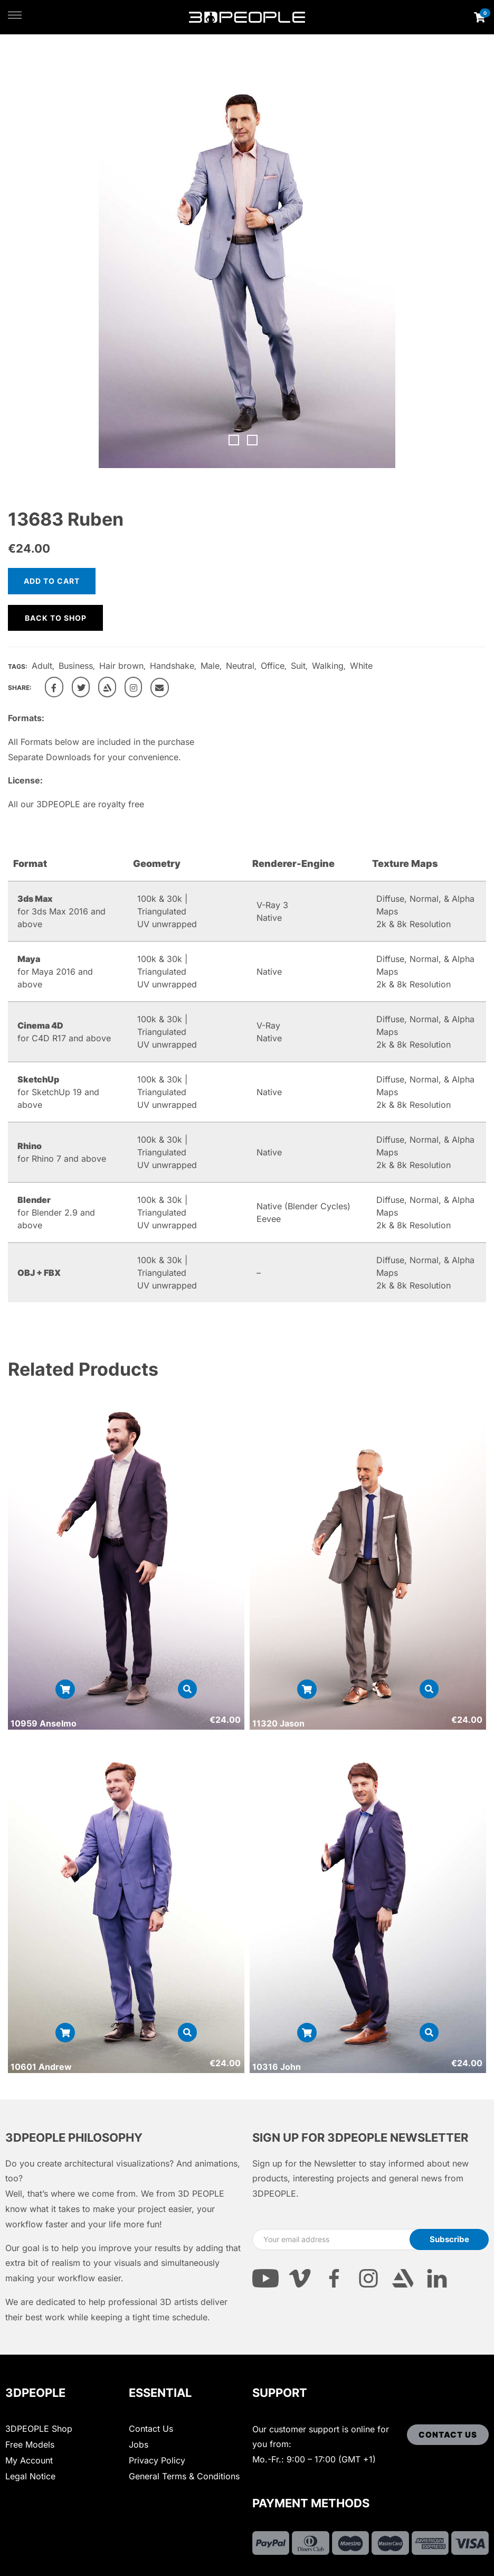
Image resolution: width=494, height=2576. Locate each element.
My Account (29, 2460)
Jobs (138, 2444)
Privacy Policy (157, 2460)
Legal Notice (30, 2476)
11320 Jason (278, 1723)
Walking (328, 665)
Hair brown (121, 665)
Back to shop (56, 617)
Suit (298, 665)
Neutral (240, 665)
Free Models (29, 2444)
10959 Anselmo (44, 1723)
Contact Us (151, 2428)
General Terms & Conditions (184, 2476)
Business (76, 665)
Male (210, 665)
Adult (42, 665)
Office (272, 665)
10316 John (276, 2066)
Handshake (172, 665)
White (361, 665)
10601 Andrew (41, 2066)
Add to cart (52, 580)
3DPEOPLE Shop (38, 2428)
